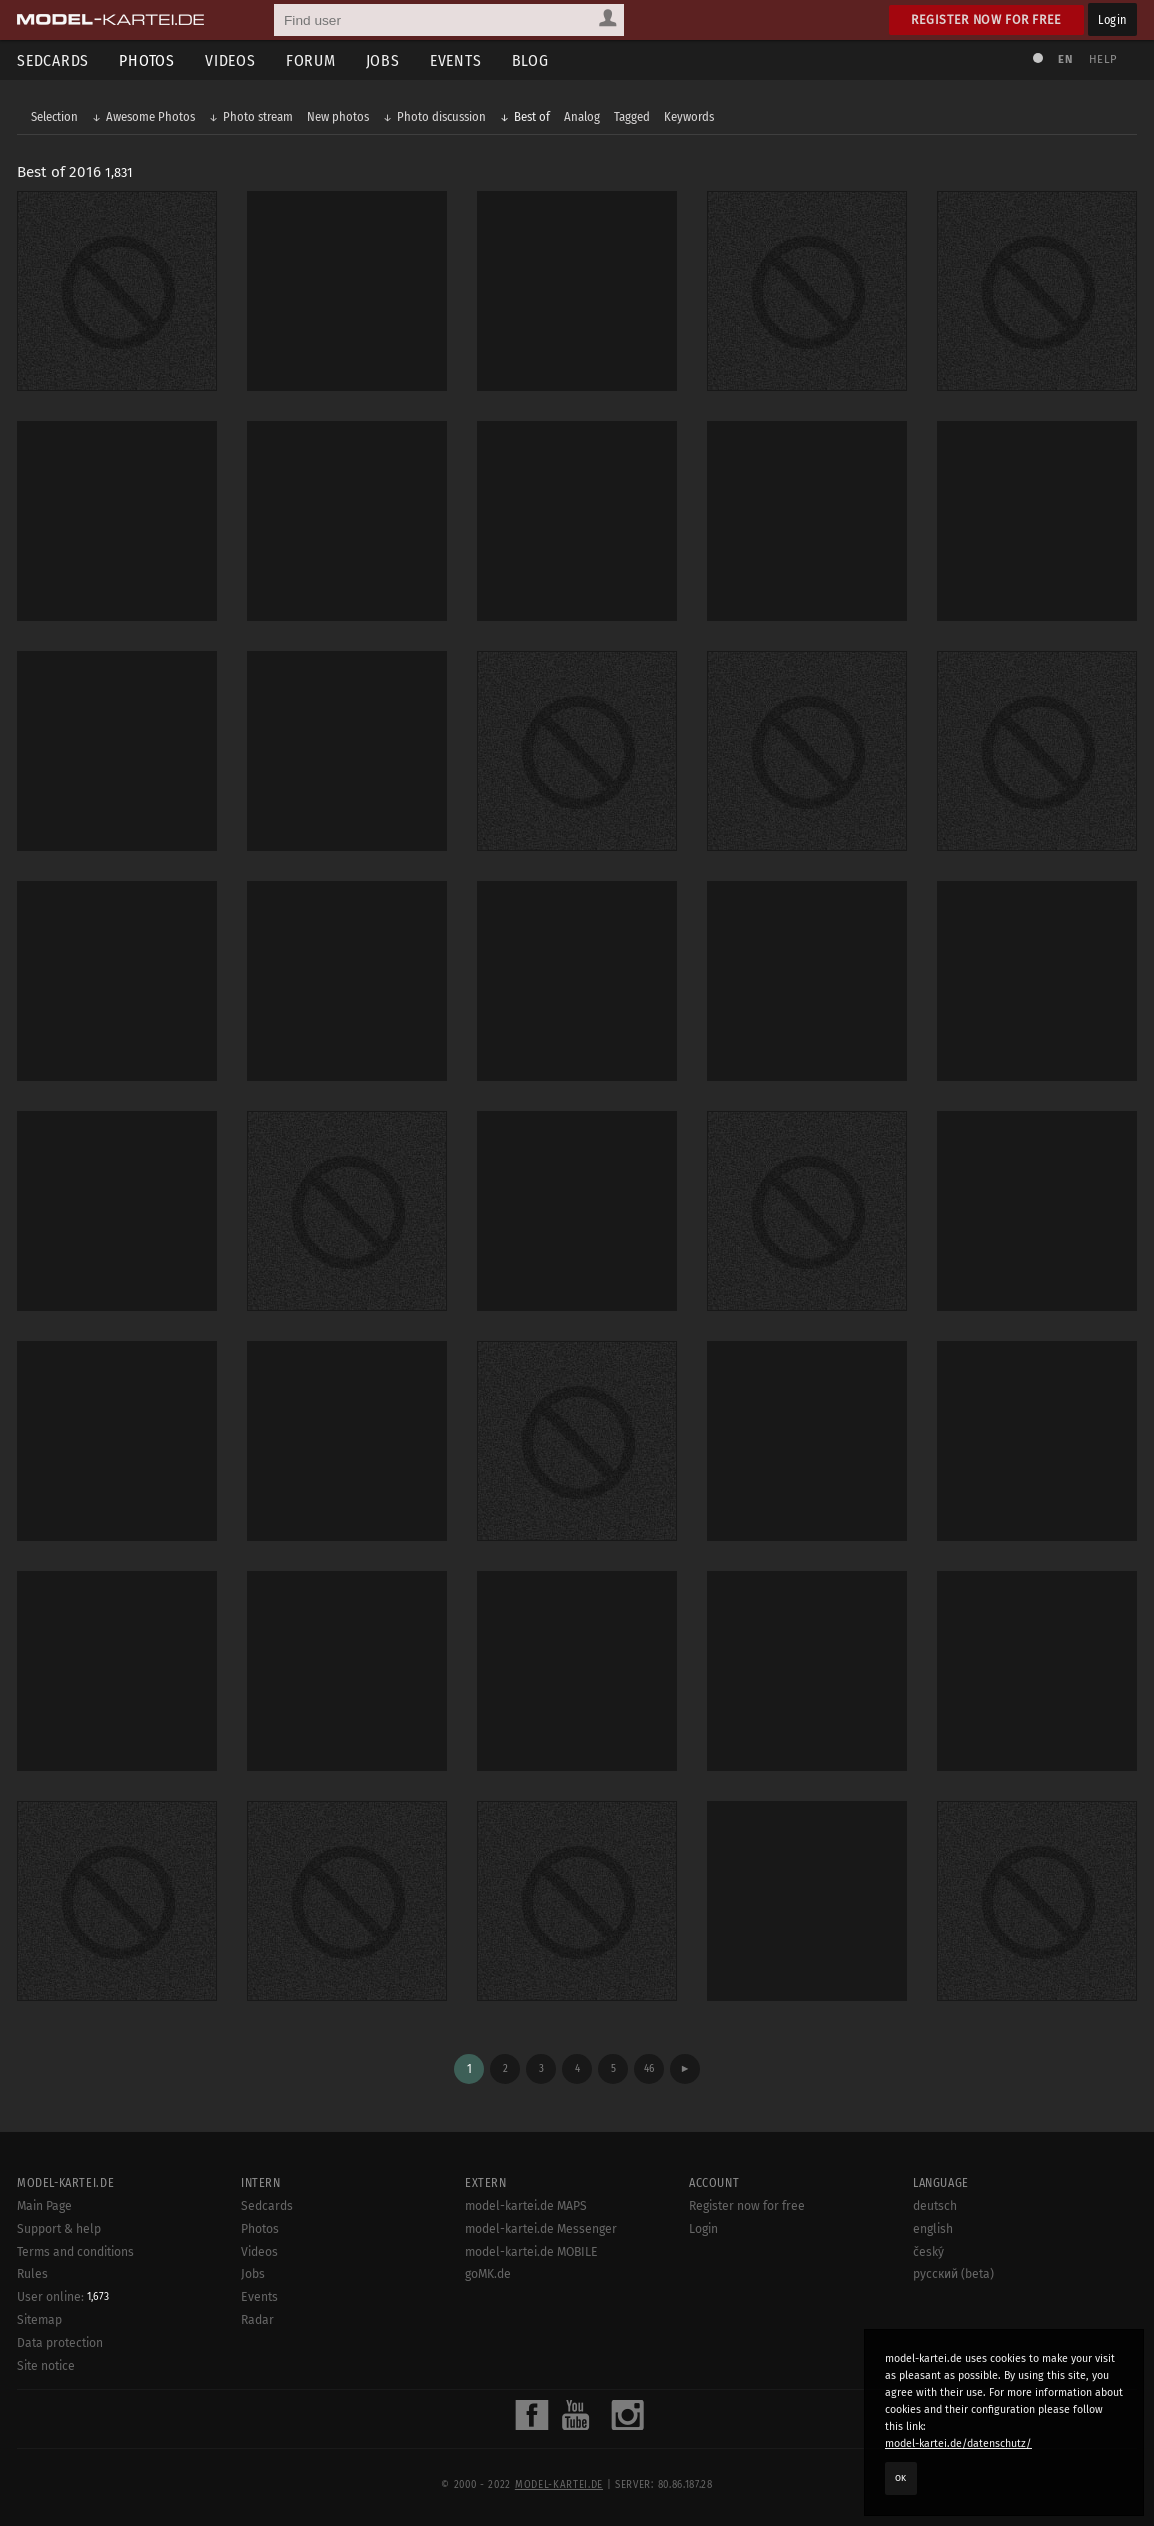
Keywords (689, 116)
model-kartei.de (559, 2485)
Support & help (59, 2229)
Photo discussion (441, 116)
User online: (63, 2297)
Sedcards (53, 60)
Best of (532, 116)
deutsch (935, 2206)
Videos (230, 60)
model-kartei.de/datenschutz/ (958, 2443)
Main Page (44, 2206)
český (928, 2252)
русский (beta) (953, 2274)
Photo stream (258, 116)
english (933, 2229)
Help (1103, 59)
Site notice (46, 2366)
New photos (338, 116)
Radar (257, 2320)
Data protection (60, 2343)
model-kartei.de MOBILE (531, 2252)
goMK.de (488, 2274)
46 (649, 2068)
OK (901, 2478)
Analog (582, 116)
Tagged (632, 116)
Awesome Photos (150, 116)
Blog (530, 60)
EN (1065, 59)
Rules (32, 2274)
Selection (54, 116)
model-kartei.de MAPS (526, 2206)
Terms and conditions (75, 2252)
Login (1112, 19)
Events (456, 60)
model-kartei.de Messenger (541, 2229)
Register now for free (986, 19)
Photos (147, 60)
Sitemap (39, 2320)
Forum (311, 60)
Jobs (383, 60)
